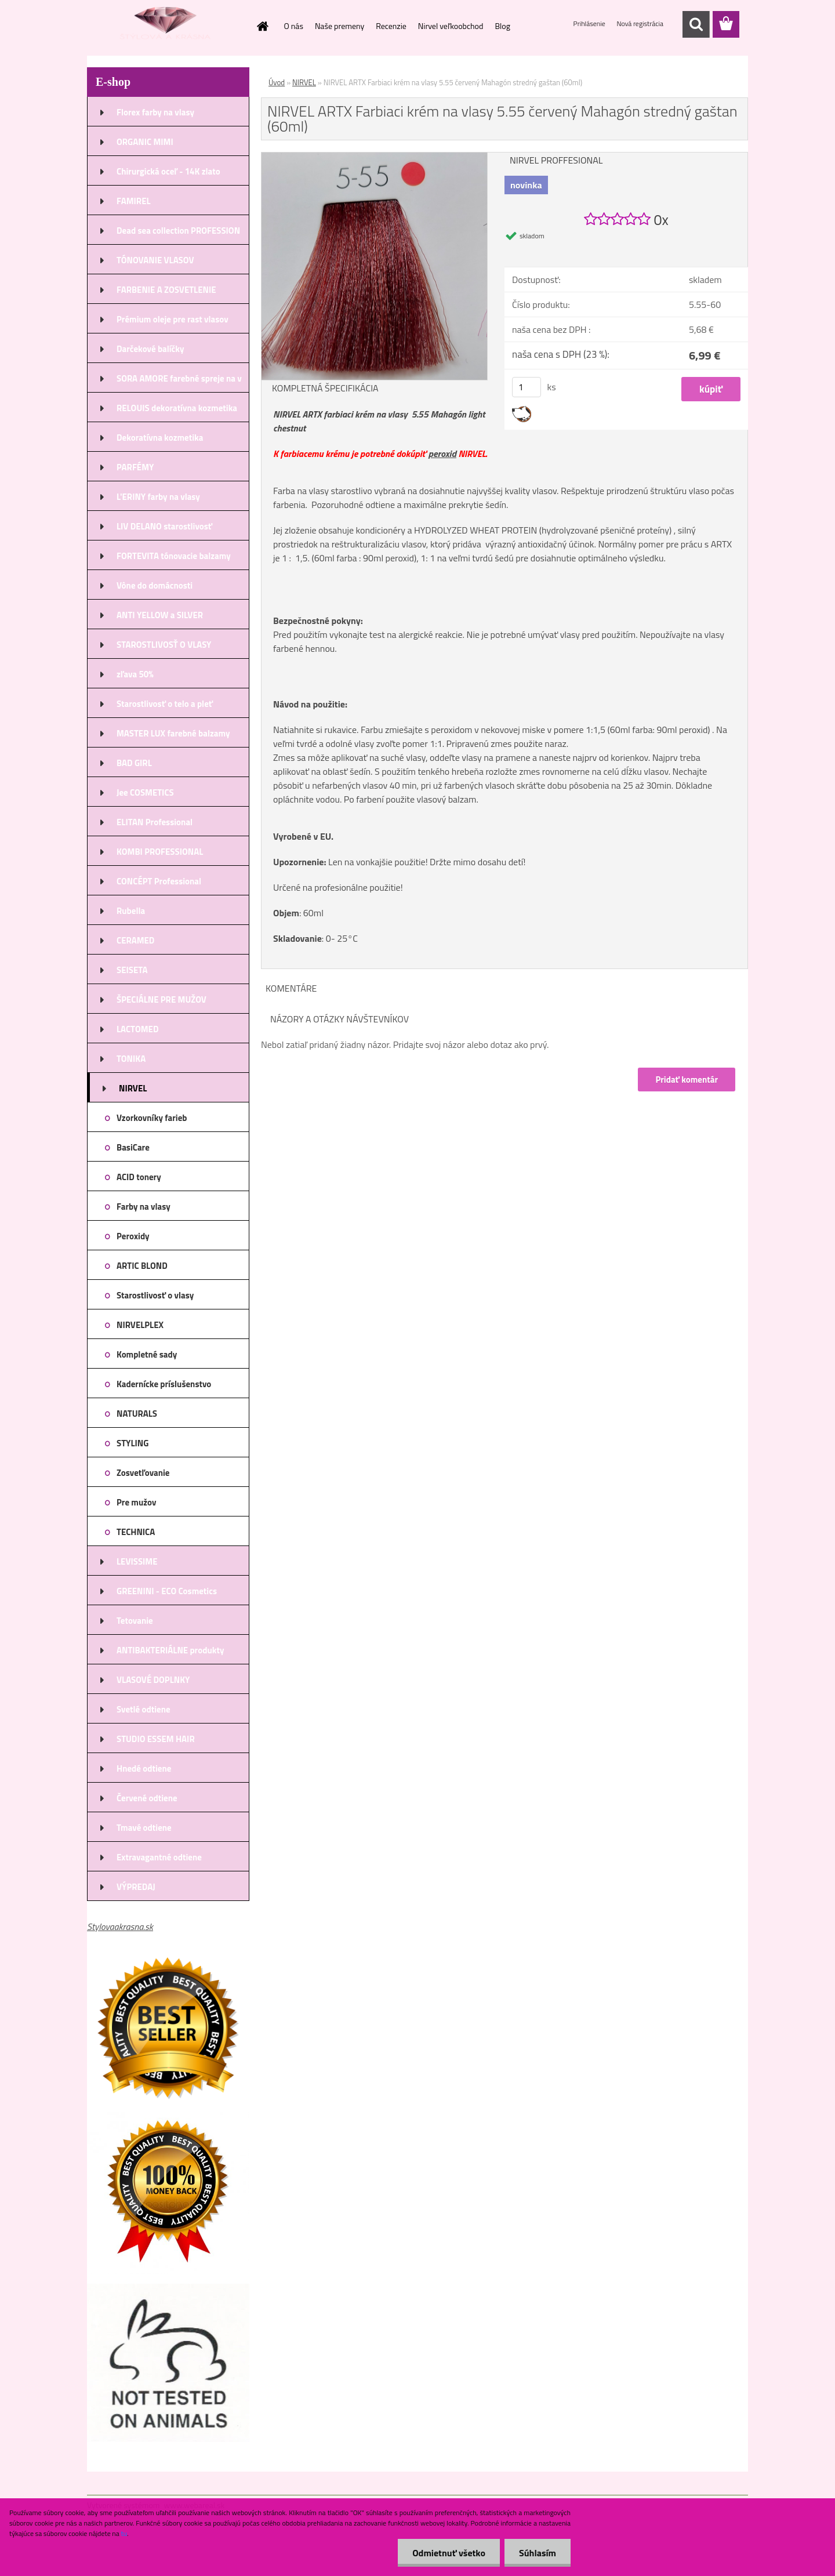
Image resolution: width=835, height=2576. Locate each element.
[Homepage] (262, 26)
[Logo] (166, 25)
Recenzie (391, 26)
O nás (293, 26)
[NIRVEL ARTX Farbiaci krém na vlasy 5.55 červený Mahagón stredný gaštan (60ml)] (374, 157)
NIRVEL (304, 82)
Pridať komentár (686, 1079)
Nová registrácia (639, 23)
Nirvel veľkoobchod (451, 26)
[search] (695, 24)
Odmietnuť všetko (448, 2553)
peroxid (442, 453)
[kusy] (526, 387)
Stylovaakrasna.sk (120, 1926)
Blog (502, 26)
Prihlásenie (590, 23)
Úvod (276, 82)
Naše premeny (339, 26)
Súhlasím (537, 2553)
